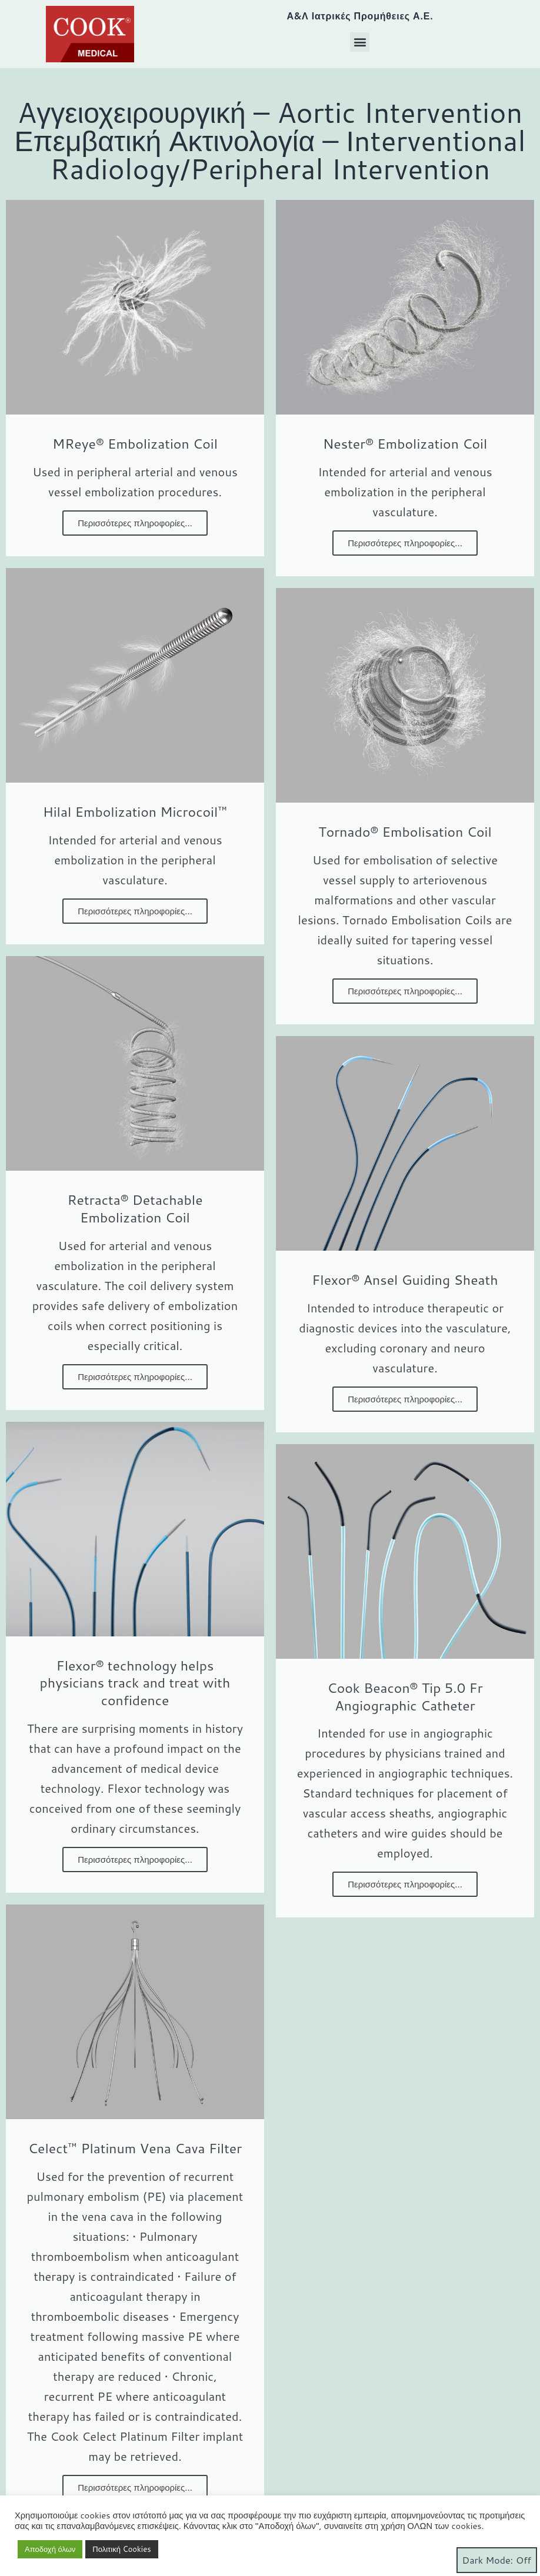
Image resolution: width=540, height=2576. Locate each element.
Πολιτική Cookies (121, 2549)
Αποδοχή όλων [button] (50, 2549)
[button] (359, 42)
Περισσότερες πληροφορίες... (135, 523)
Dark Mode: (496, 2560)
